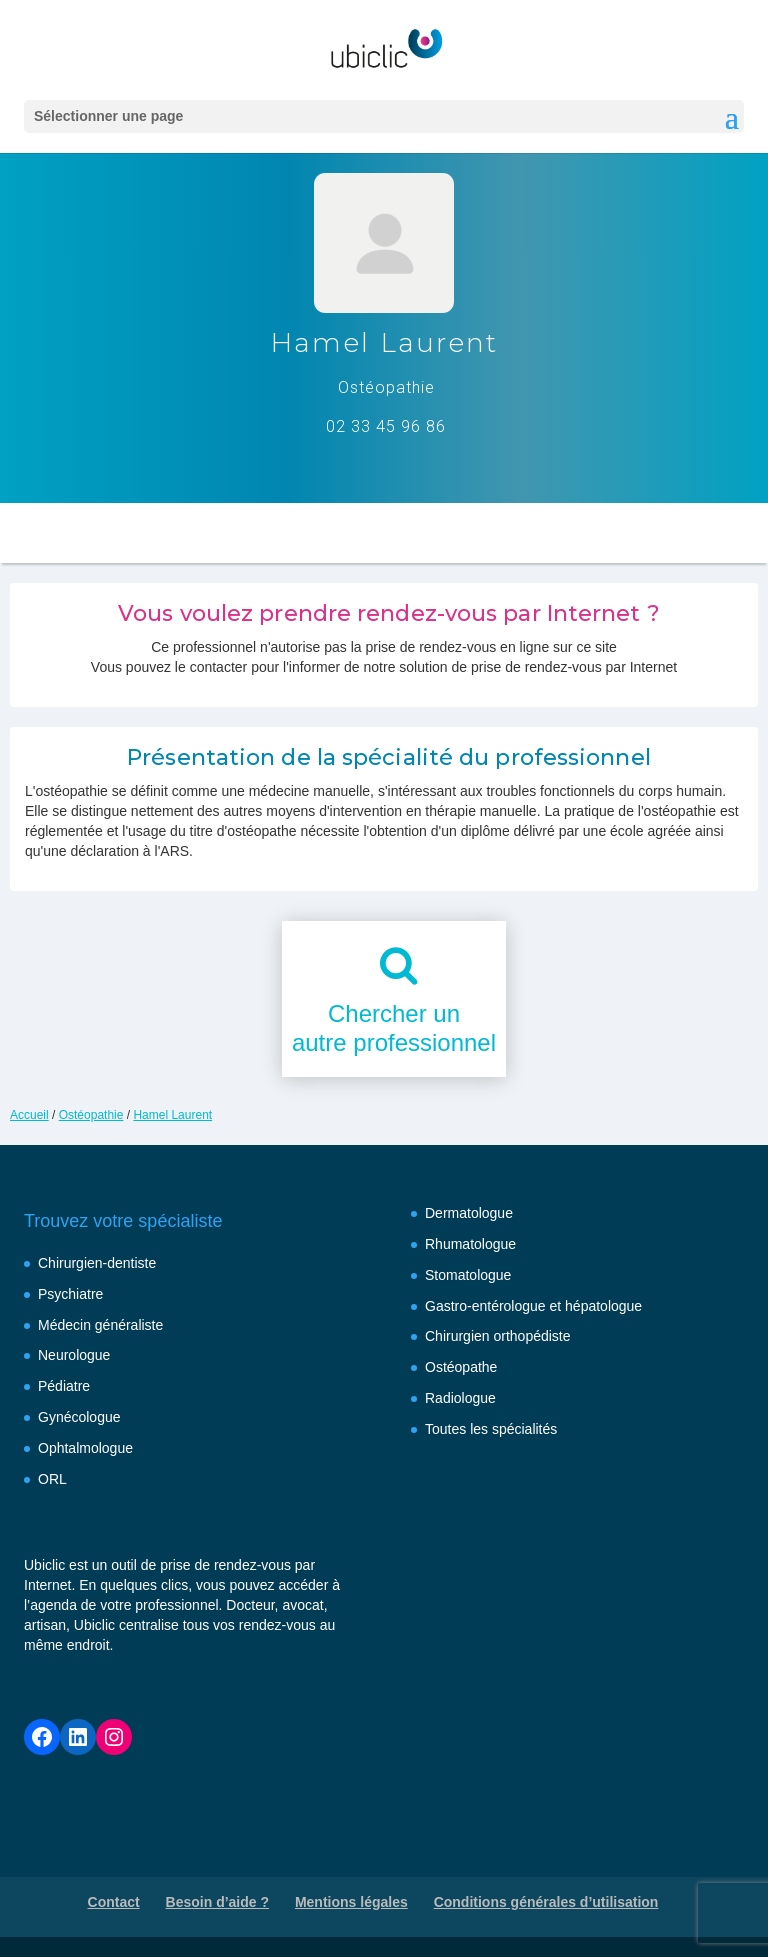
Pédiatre (64, 1386)
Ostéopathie (91, 1115)
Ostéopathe (461, 1367)
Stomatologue (468, 1275)
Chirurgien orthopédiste (498, 1336)
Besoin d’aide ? (217, 1902)
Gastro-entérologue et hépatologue (533, 1306)
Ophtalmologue (85, 1448)
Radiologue (460, 1398)
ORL (52, 1479)
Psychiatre (70, 1294)
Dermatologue (469, 1213)
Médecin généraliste (100, 1325)
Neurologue (74, 1355)
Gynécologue (79, 1417)
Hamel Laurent (172, 1115)
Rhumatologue (470, 1244)
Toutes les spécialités (491, 1429)
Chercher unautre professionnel (394, 1028)
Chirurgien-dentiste (97, 1263)
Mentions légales (351, 1902)
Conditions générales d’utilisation (546, 1902)
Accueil (29, 1115)
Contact (114, 1902)
